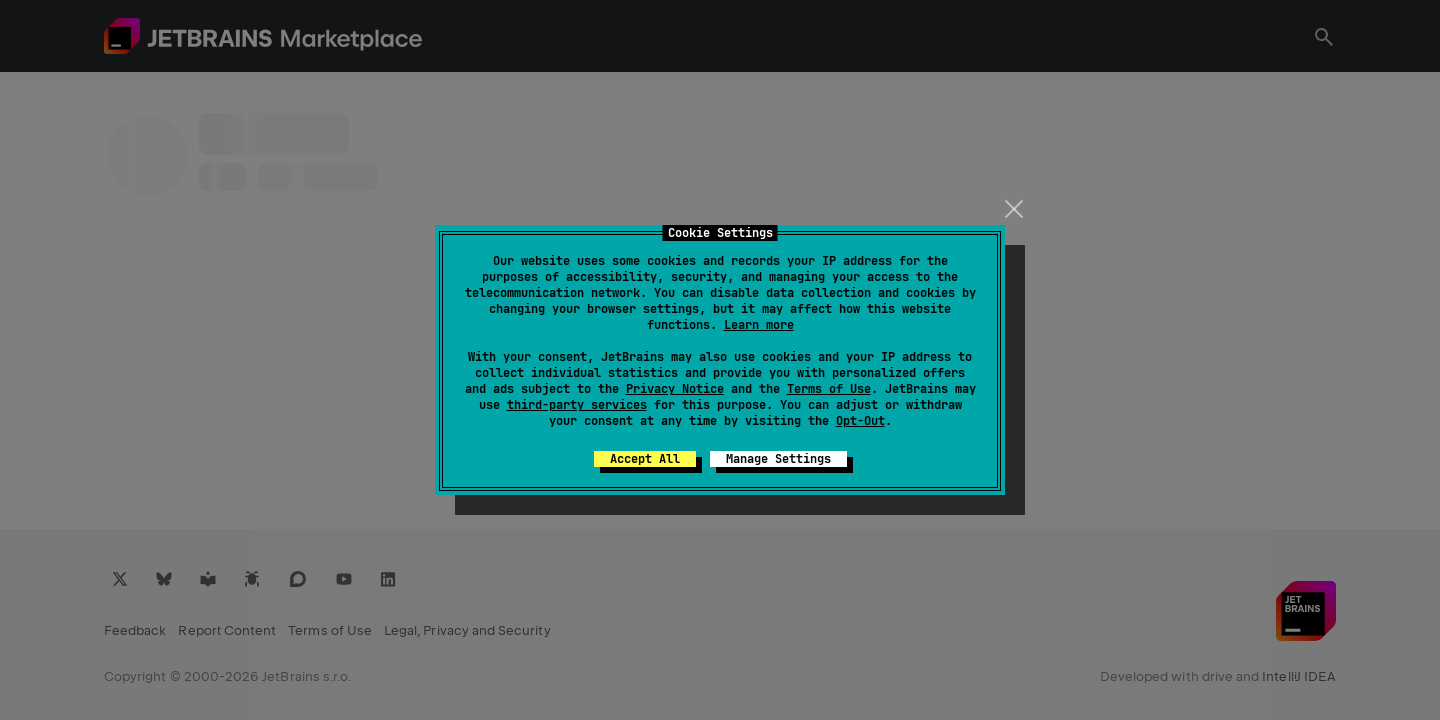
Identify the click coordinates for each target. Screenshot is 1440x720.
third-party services (577, 405)
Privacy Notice (675, 389)
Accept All (645, 459)
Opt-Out (860, 421)
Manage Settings (778, 459)
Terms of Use (829, 389)
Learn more (759, 325)
